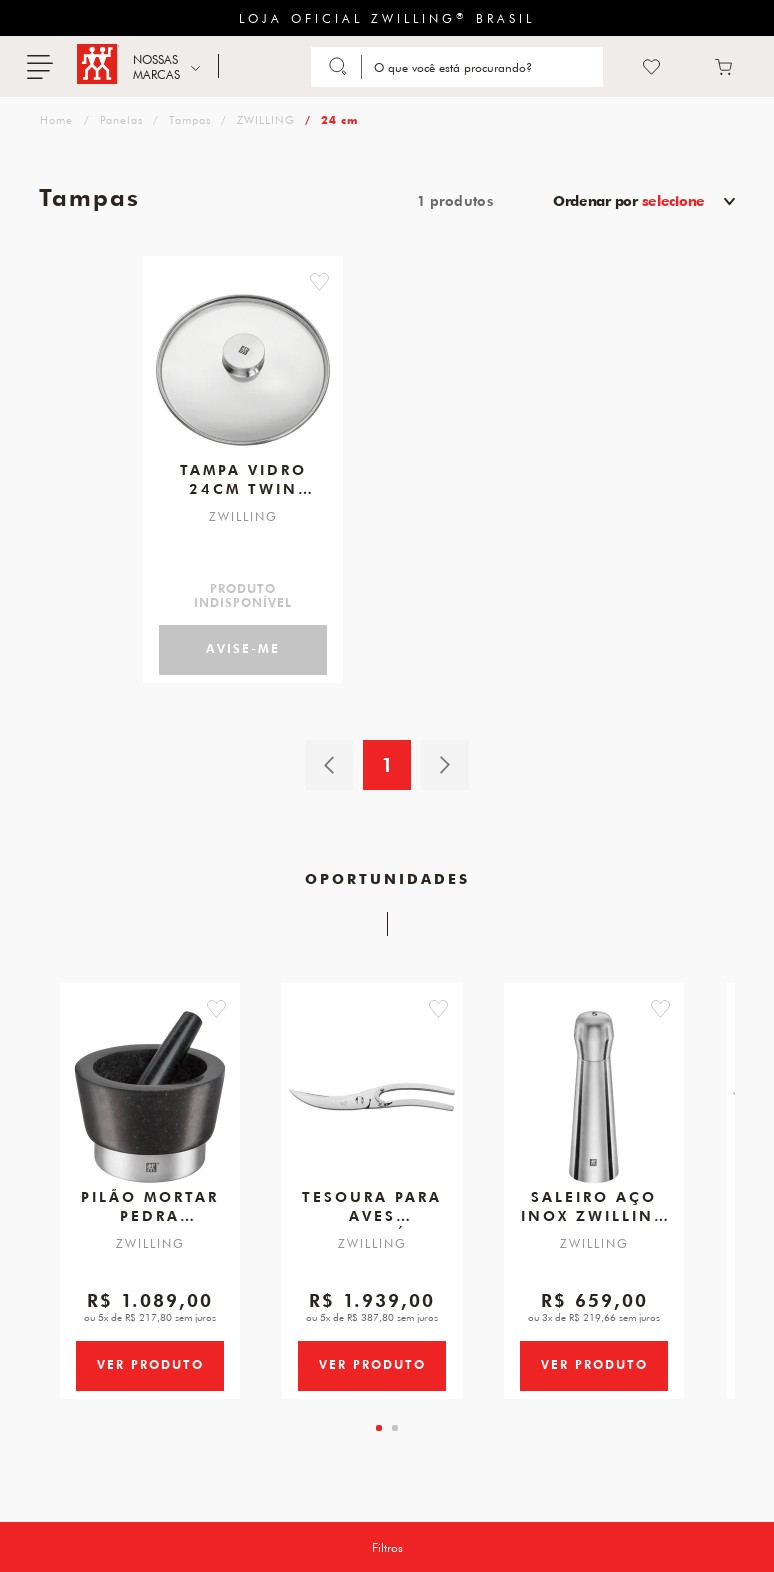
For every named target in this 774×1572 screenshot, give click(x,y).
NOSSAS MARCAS (156, 66)
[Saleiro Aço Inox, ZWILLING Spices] (594, 1101)
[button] (351, 282)
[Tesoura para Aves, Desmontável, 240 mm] (372, 1101)
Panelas (121, 119)
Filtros (387, 1547)
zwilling (54, 119)
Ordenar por (629, 201)
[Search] (484, 67)
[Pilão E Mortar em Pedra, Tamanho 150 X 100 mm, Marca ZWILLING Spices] (150, 1101)
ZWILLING (266, 119)
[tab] (379, 1463)
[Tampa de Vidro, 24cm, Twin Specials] (243, 362)
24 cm (339, 119)
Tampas (190, 119)
